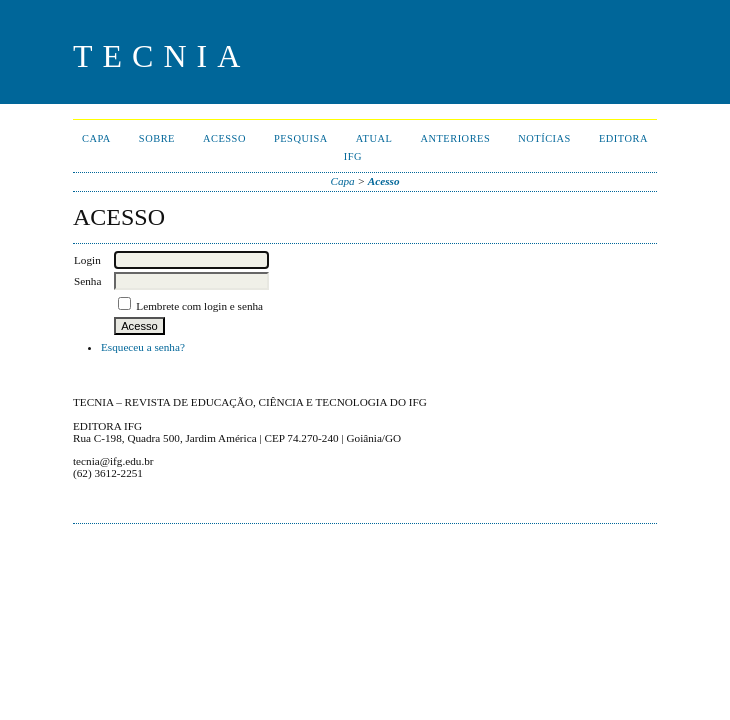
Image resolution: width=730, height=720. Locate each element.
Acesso (224, 138)
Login (87, 260)
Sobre (157, 138)
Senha (87, 281)
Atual (374, 138)
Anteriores (455, 138)
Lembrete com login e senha (199, 306)
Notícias (544, 138)
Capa (96, 138)
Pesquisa (301, 138)
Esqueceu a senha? (143, 347)
